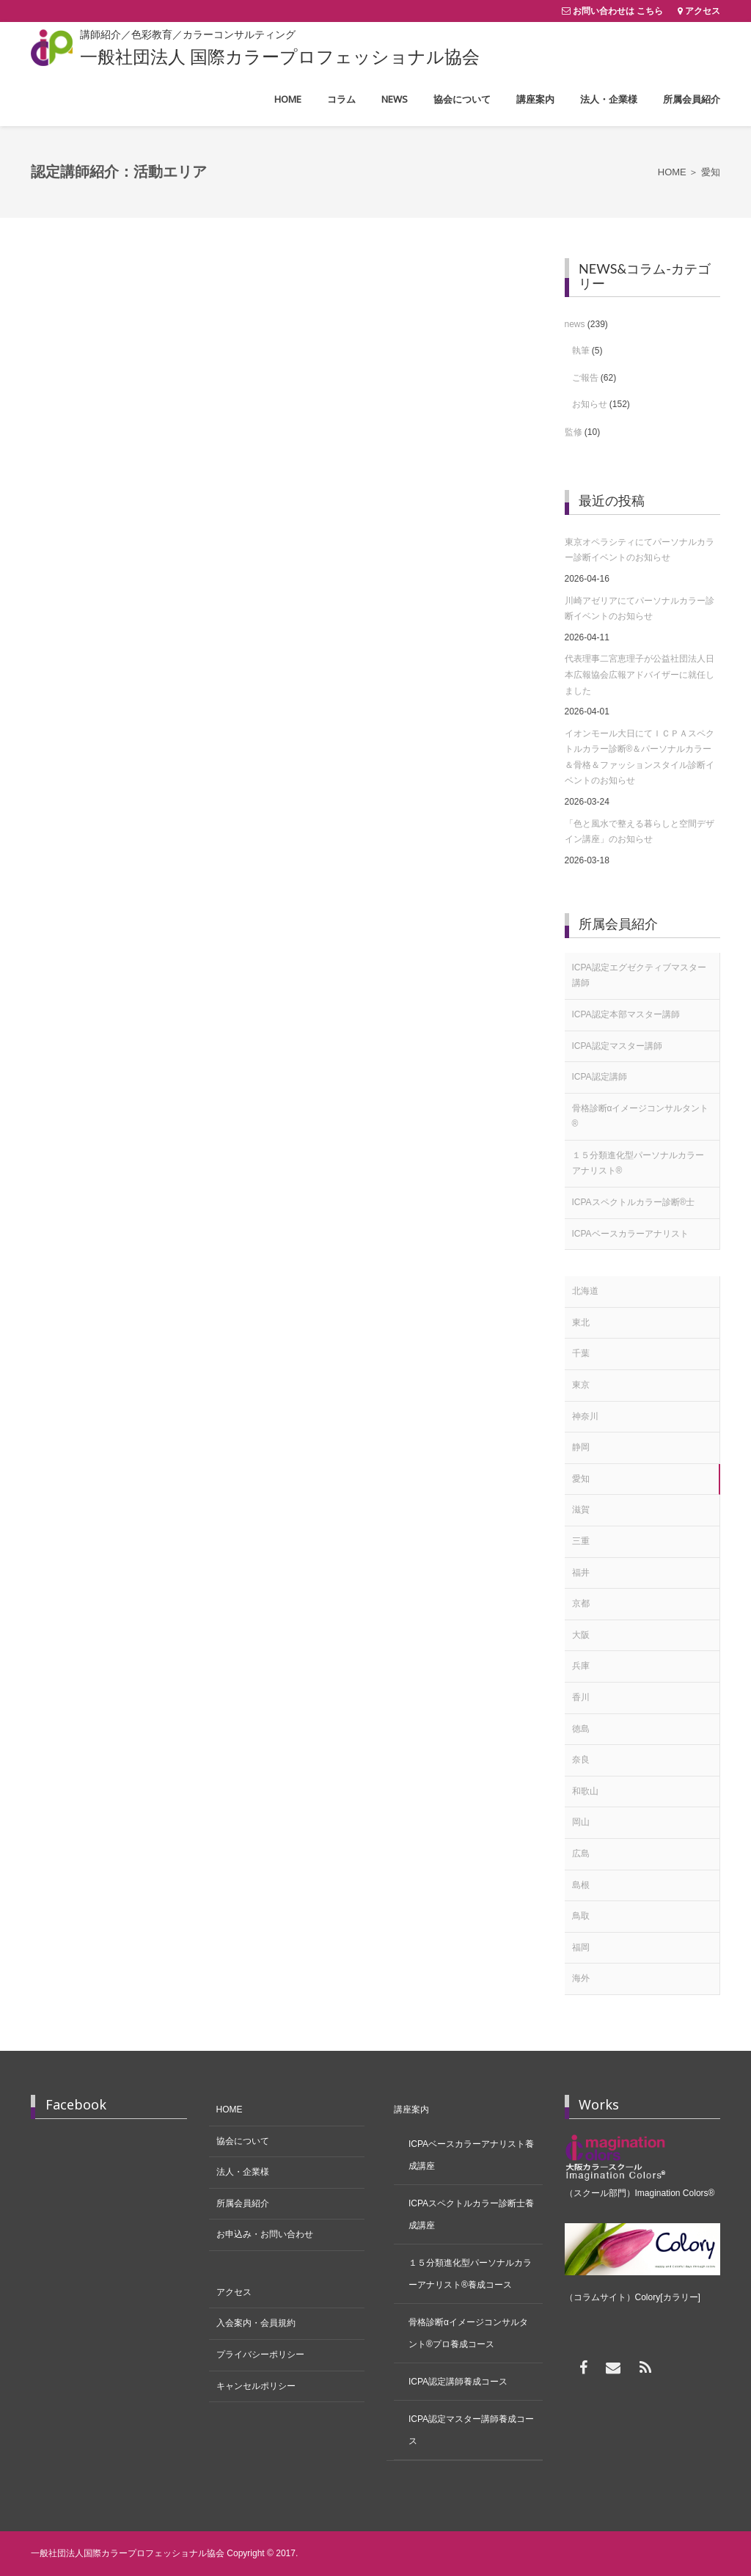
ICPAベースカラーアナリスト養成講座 (471, 2155)
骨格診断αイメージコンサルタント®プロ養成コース (468, 2333)
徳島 (581, 1729)
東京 (581, 1385)
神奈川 (585, 1416)
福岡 (581, 1947)
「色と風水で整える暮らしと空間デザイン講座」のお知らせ (639, 832)
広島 (581, 1853)
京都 (581, 1603)
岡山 (581, 1822)
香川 (581, 1697)
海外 (581, 1978)
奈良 (581, 1759)
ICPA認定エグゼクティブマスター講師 (639, 975)
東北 (581, 1322)
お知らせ (589, 404)
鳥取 (581, 1916)
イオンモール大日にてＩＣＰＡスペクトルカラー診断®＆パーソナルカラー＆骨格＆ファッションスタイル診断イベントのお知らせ (639, 757)
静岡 (581, 1447)
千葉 (581, 1353)
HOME (229, 2109)
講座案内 (411, 2109)
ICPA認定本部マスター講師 (626, 1014)
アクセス (702, 11)
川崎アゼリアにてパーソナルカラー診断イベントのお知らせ (639, 609)
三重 (581, 1541)
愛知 (581, 1479)
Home (672, 172)
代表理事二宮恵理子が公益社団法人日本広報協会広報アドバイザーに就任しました (639, 674)
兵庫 (581, 1666)
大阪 (581, 1635)
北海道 (585, 1291)
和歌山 (585, 1791)
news (575, 324)
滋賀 (581, 1509)
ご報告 (585, 378)
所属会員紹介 (242, 2203)
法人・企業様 (242, 2172)
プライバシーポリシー (260, 2354)
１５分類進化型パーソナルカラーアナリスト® (638, 1163)
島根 (581, 1885)
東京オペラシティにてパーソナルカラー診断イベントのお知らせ (639, 550)
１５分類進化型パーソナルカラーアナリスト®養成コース (470, 2274)
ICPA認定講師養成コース (458, 2381)
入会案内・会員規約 (256, 2323)
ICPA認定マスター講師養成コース (471, 2430)
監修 (573, 432)
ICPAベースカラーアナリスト (630, 1234)
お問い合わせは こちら (618, 11)
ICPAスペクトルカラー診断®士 (633, 1202)
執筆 (581, 350)
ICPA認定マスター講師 (617, 1046)
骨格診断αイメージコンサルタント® (640, 1116)
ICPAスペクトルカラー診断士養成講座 (471, 2214)
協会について (242, 2141)
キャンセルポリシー (256, 2386)
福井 (581, 1572)
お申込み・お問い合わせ (264, 2234)
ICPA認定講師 (599, 1077)
